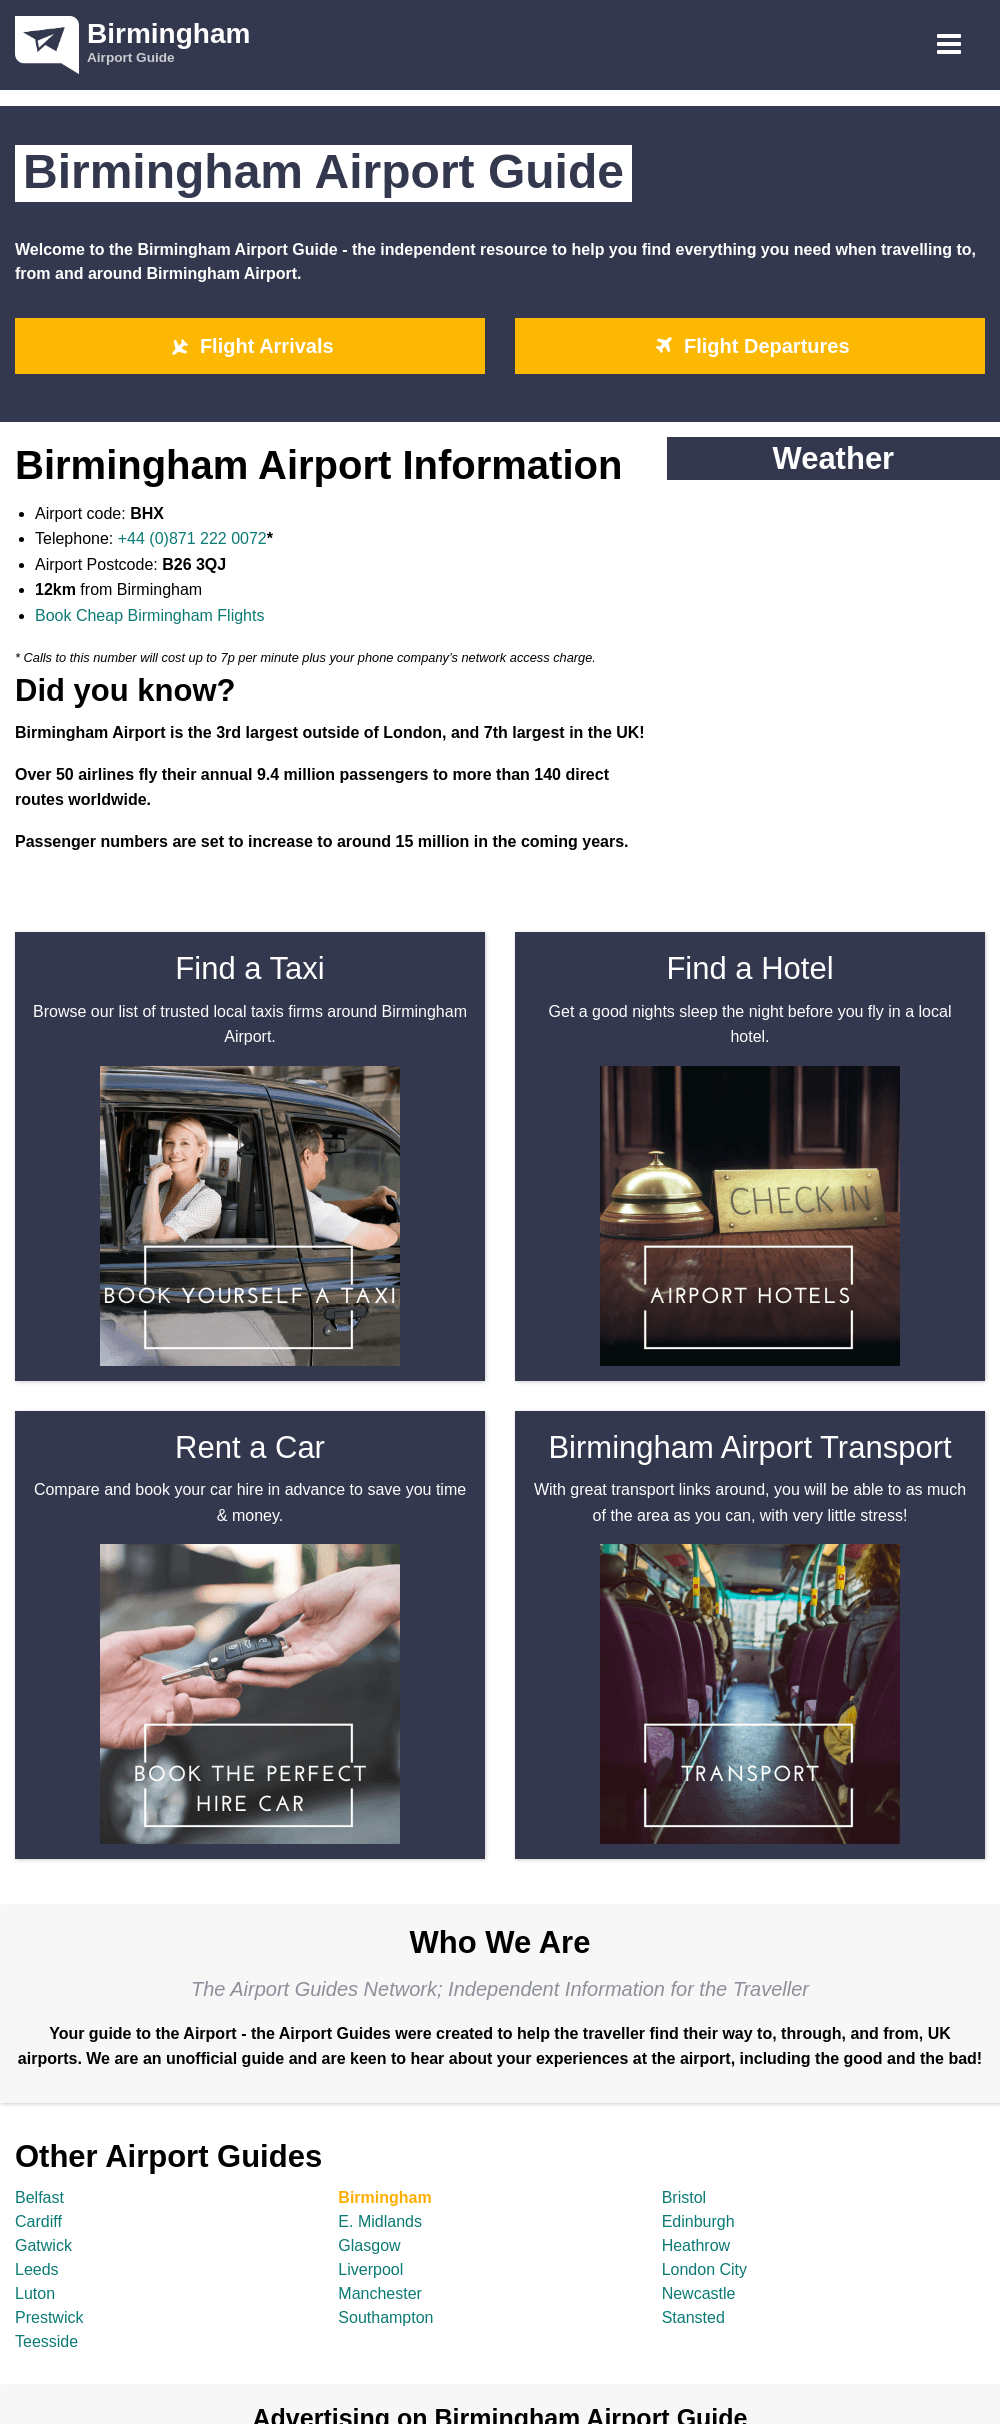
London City (704, 2269)
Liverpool (370, 2269)
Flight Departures (749, 346)
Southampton (385, 2317)
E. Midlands (380, 2221)
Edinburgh (698, 2221)
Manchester (380, 2293)
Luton (35, 2293)
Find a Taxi (249, 968)
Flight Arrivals (249, 346)
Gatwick (43, 2245)
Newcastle (699, 2293)
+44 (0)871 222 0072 (192, 538)
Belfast (39, 2197)
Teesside (46, 2341)
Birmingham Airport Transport (749, 1447)
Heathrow (696, 2245)
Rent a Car (250, 1447)
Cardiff (38, 2221)
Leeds (37, 2269)
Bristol (684, 2197)
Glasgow (369, 2245)
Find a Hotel (749, 968)
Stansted (693, 2317)
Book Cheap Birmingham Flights (149, 615)
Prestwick (49, 2317)
